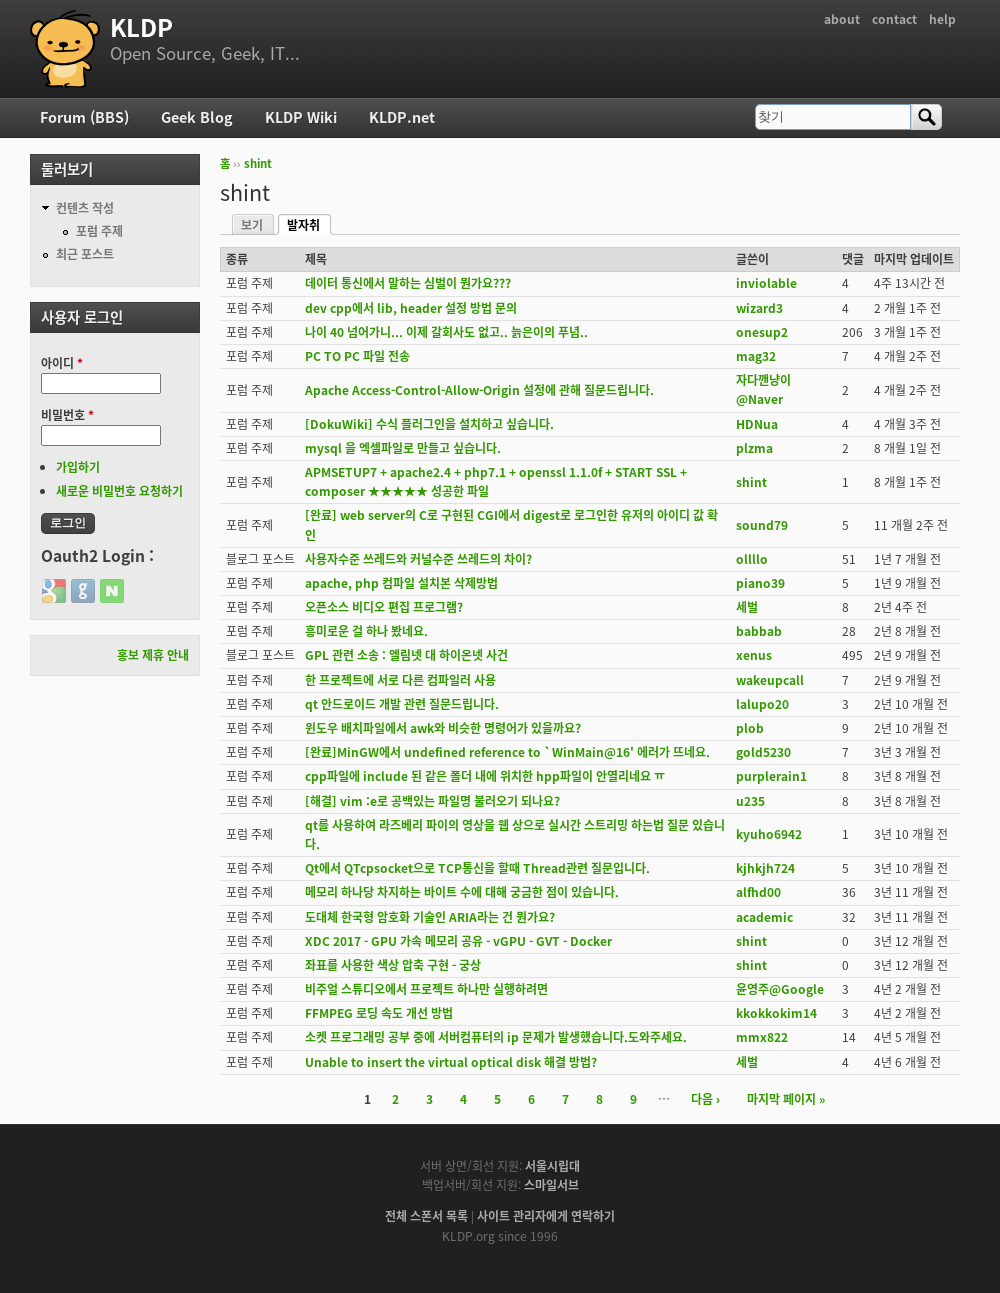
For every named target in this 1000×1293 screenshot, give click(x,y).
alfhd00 (758, 892)
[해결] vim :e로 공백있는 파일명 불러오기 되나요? (432, 801)
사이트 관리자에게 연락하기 (546, 1216)
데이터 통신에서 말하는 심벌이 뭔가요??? (408, 283)
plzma (754, 448)
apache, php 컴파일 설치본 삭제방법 (401, 583)
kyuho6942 (769, 834)
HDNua (757, 424)
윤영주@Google (780, 989)
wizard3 (759, 308)
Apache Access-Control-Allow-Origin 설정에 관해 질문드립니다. (479, 390)
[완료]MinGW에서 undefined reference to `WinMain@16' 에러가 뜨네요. (507, 752)
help (942, 19)
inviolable (766, 283)
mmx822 (762, 1037)
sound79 (762, 525)
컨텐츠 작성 (85, 208)
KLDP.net (402, 117)
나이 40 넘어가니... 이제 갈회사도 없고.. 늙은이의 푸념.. (446, 332)
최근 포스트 (85, 254)
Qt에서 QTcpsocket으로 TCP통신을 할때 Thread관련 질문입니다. (477, 868)
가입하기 (78, 467)
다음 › (705, 1099)
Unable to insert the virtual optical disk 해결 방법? (451, 1062)
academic (764, 917)
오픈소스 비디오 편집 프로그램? (384, 607)
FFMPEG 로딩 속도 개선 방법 (379, 1013)
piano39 (760, 583)
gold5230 (763, 752)
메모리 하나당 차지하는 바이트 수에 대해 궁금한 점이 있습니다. (462, 892)
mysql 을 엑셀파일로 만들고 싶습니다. (403, 448)
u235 (750, 801)
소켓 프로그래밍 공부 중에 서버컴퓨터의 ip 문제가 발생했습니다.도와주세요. (496, 1037)
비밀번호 (67, 415)
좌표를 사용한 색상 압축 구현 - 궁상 (393, 965)
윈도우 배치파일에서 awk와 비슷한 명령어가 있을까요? (443, 728)
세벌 (747, 607)
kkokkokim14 (776, 1013)
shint (258, 163)
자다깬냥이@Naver (763, 389)
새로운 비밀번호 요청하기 (119, 491)
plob (750, 728)
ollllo (752, 559)
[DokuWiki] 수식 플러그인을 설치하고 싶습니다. (429, 424)
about (842, 19)
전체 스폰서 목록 (426, 1216)
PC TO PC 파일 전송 (357, 356)
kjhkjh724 (765, 868)
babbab (759, 631)
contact (894, 19)
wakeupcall (770, 680)
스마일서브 (551, 1185)
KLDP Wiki (301, 117)
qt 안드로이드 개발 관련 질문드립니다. (402, 704)
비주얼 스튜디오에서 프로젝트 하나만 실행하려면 (426, 989)
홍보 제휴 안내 (153, 655)
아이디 (62, 363)
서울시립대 (552, 1166)
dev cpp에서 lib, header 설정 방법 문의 (411, 308)
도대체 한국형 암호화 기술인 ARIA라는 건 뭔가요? (430, 917)
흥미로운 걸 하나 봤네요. (366, 631)
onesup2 (762, 332)
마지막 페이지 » (786, 1099)
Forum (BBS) (84, 117)
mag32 (756, 356)
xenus (754, 655)
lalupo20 (762, 704)
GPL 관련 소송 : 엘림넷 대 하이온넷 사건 (406, 655)
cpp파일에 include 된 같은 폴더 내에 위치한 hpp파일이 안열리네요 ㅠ (485, 776)
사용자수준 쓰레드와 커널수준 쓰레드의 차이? (418, 559)
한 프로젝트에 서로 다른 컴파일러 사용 (400, 680)
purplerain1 (771, 776)
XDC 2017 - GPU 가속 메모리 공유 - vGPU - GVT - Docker (458, 941)
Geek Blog (197, 117)
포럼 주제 (99, 231)
